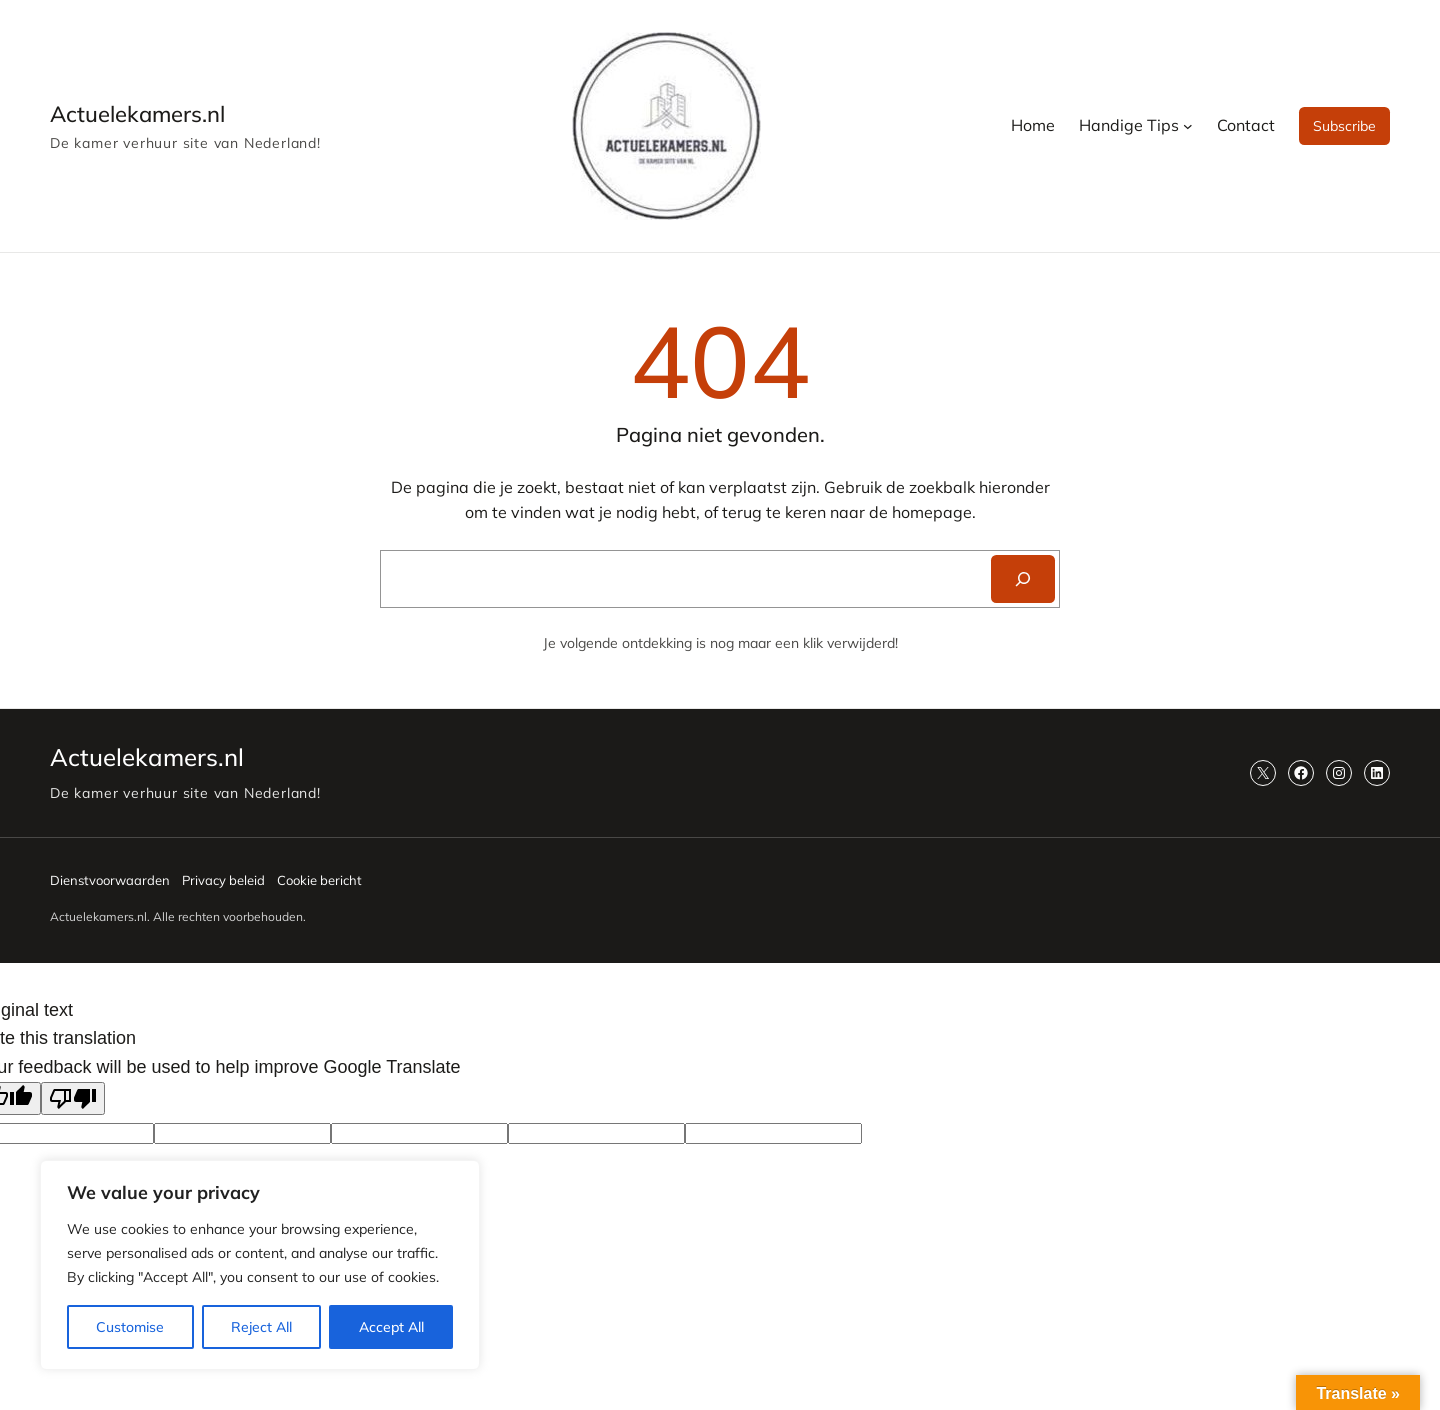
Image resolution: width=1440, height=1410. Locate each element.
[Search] (1023, 579)
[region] (260, 1265)
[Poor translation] (73, 1098)
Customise (130, 1327)
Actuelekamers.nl (137, 114)
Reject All (261, 1327)
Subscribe (1344, 126)
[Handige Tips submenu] (1188, 126)
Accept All (391, 1327)
